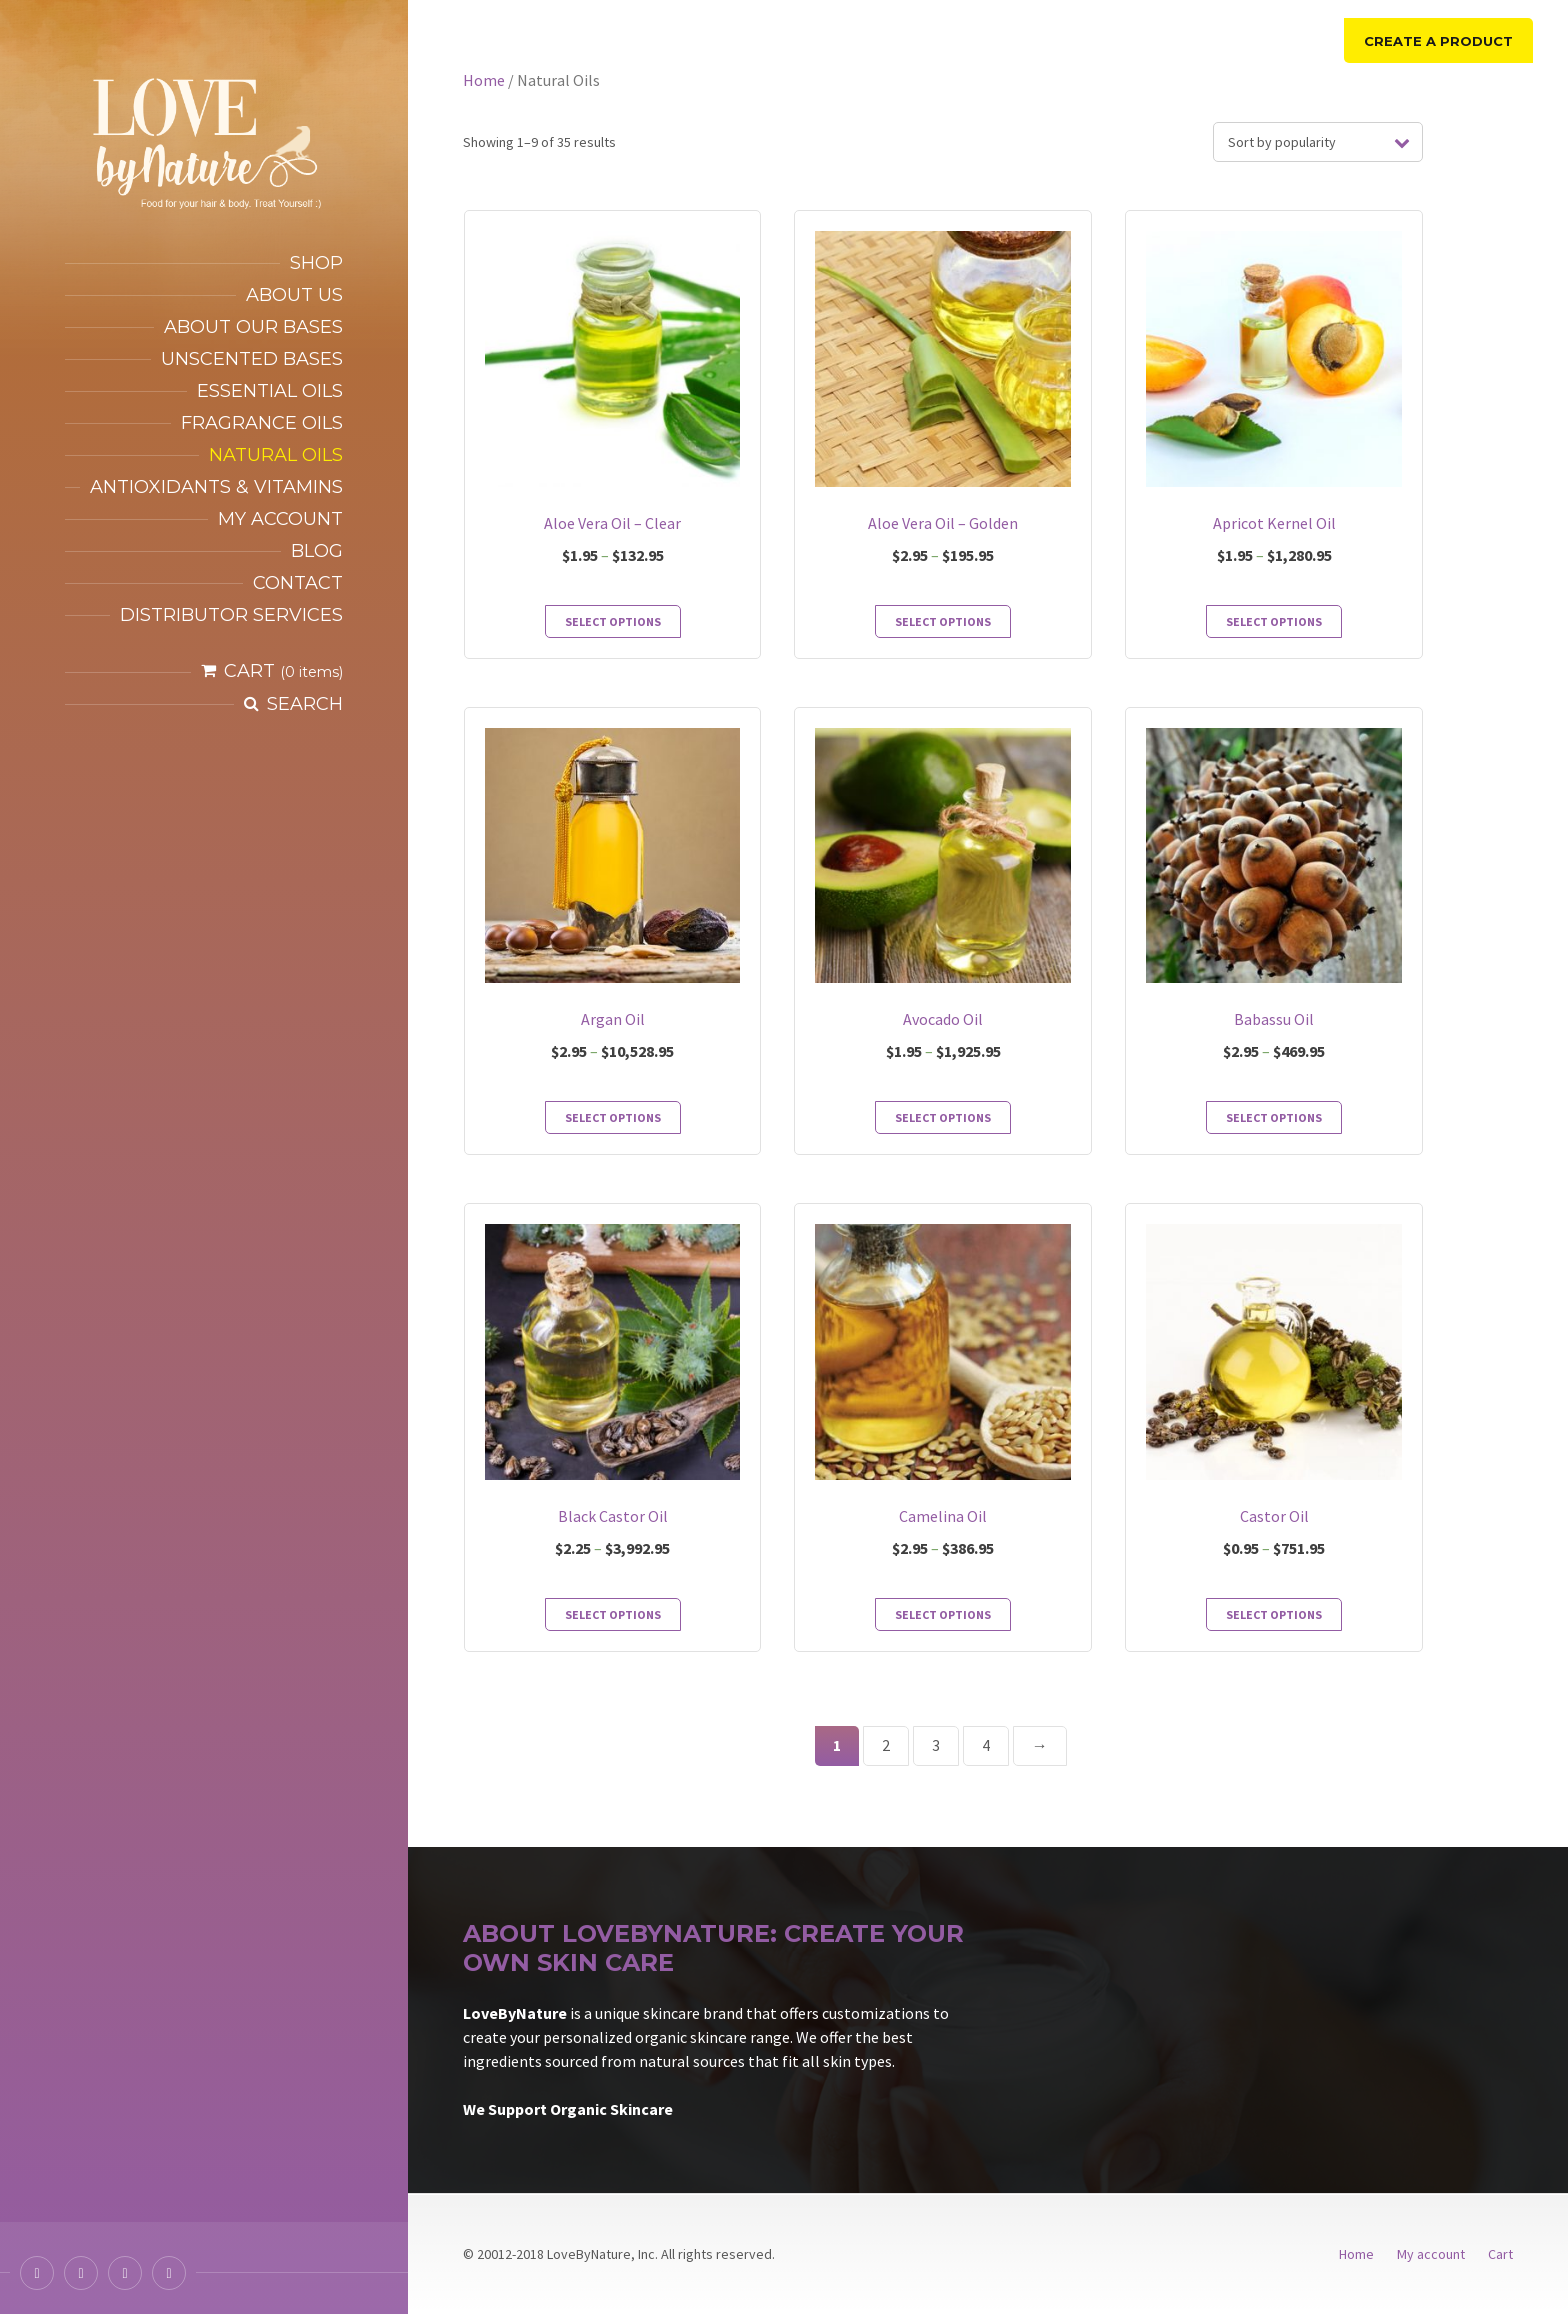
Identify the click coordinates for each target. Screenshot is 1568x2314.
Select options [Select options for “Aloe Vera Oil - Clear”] (613, 621)
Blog (317, 551)
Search (305, 704)
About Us (294, 295)
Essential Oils (270, 391)
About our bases (253, 327)
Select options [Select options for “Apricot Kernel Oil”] (1274, 621)
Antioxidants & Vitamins (216, 487)
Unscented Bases (252, 359)
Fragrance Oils (262, 423)
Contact (298, 583)
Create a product (1438, 41)
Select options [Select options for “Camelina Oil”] (943, 1614)
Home (484, 80)
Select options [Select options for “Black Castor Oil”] (613, 1614)
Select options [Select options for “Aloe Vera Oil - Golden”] (943, 621)
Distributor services (231, 615)
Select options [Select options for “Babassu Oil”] (1274, 1117)
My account (280, 519)
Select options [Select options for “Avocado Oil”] (943, 1117)
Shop (316, 263)
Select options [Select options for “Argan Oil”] (613, 1117)
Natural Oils (276, 455)
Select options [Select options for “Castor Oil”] (1274, 1614)
